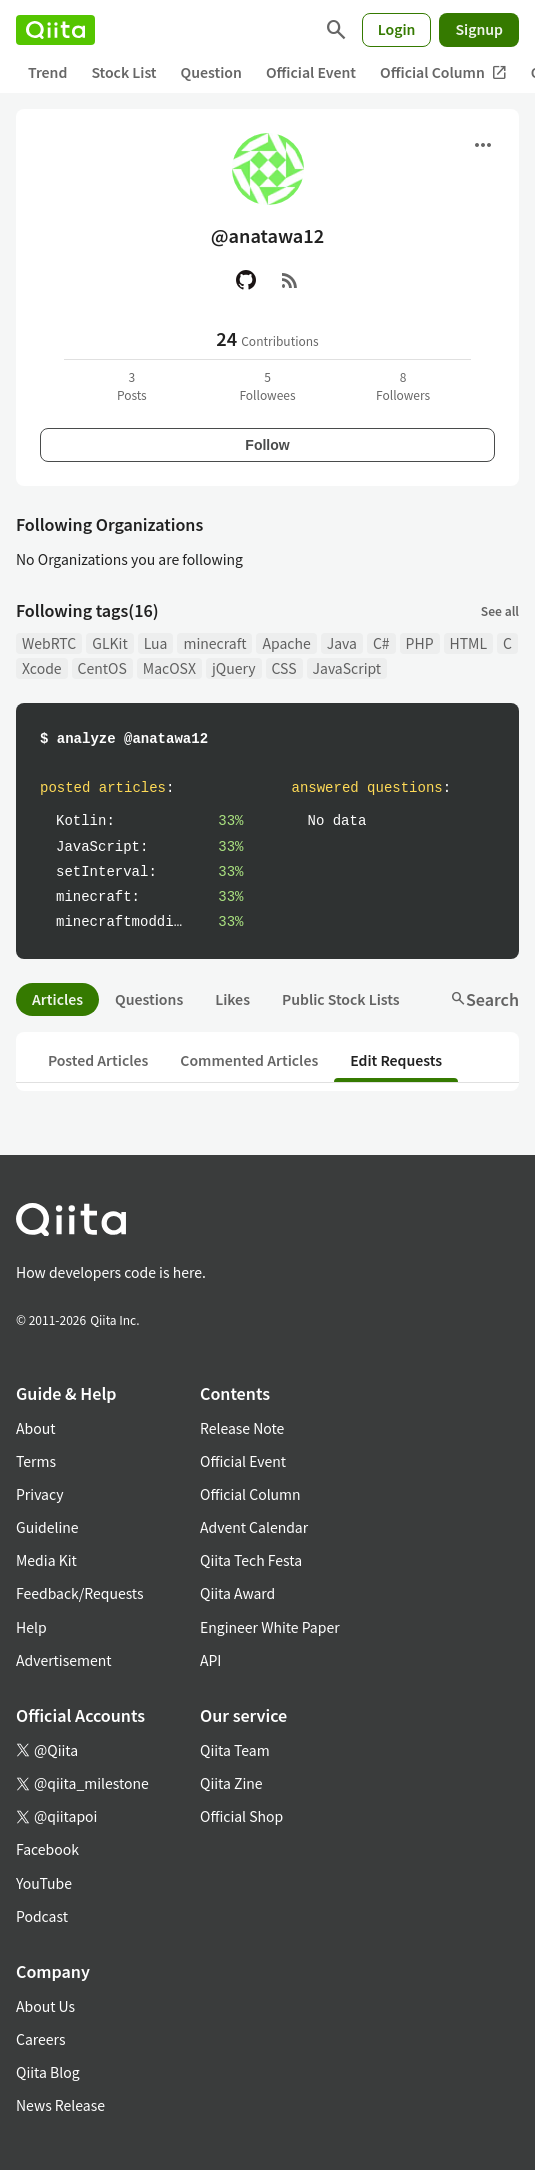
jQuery (234, 668)
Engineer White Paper (270, 1627)
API (210, 1660)
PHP (420, 643)
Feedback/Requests (80, 1593)
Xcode (42, 668)
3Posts (132, 385)
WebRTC (49, 643)
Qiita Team (235, 1750)
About (35, 1428)
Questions (149, 999)
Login (397, 29)
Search (484, 999)
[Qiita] (55, 30)
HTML (469, 643)
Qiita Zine (231, 1783)
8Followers (403, 385)
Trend (47, 72)
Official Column (443, 72)
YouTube (44, 1883)
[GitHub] (246, 280)
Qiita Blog (48, 2072)
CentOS (102, 668)
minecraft (214, 643)
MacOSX (169, 668)
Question (211, 72)
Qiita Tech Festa (251, 1560)
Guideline (47, 1527)
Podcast (42, 1916)
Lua (156, 643)
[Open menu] (483, 145)
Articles (57, 999)
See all (500, 610)
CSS (284, 668)
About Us (45, 2006)
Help (31, 1627)
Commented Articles (249, 1060)
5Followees (267, 385)
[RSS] (290, 280)
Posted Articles (98, 1060)
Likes (232, 999)
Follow (267, 445)
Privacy (39, 1494)
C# (381, 643)
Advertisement (64, 1660)
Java (342, 643)
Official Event (311, 72)
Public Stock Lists (341, 999)
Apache (286, 643)
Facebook (47, 1849)
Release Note (242, 1428)
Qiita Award (237, 1593)
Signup (479, 29)
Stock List (123, 72)
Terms (36, 1461)
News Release (60, 2105)
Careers (40, 2039)
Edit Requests (396, 1060)
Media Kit (46, 1560)
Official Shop (241, 1816)
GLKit (109, 643)
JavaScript (347, 668)
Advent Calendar (254, 1527)
